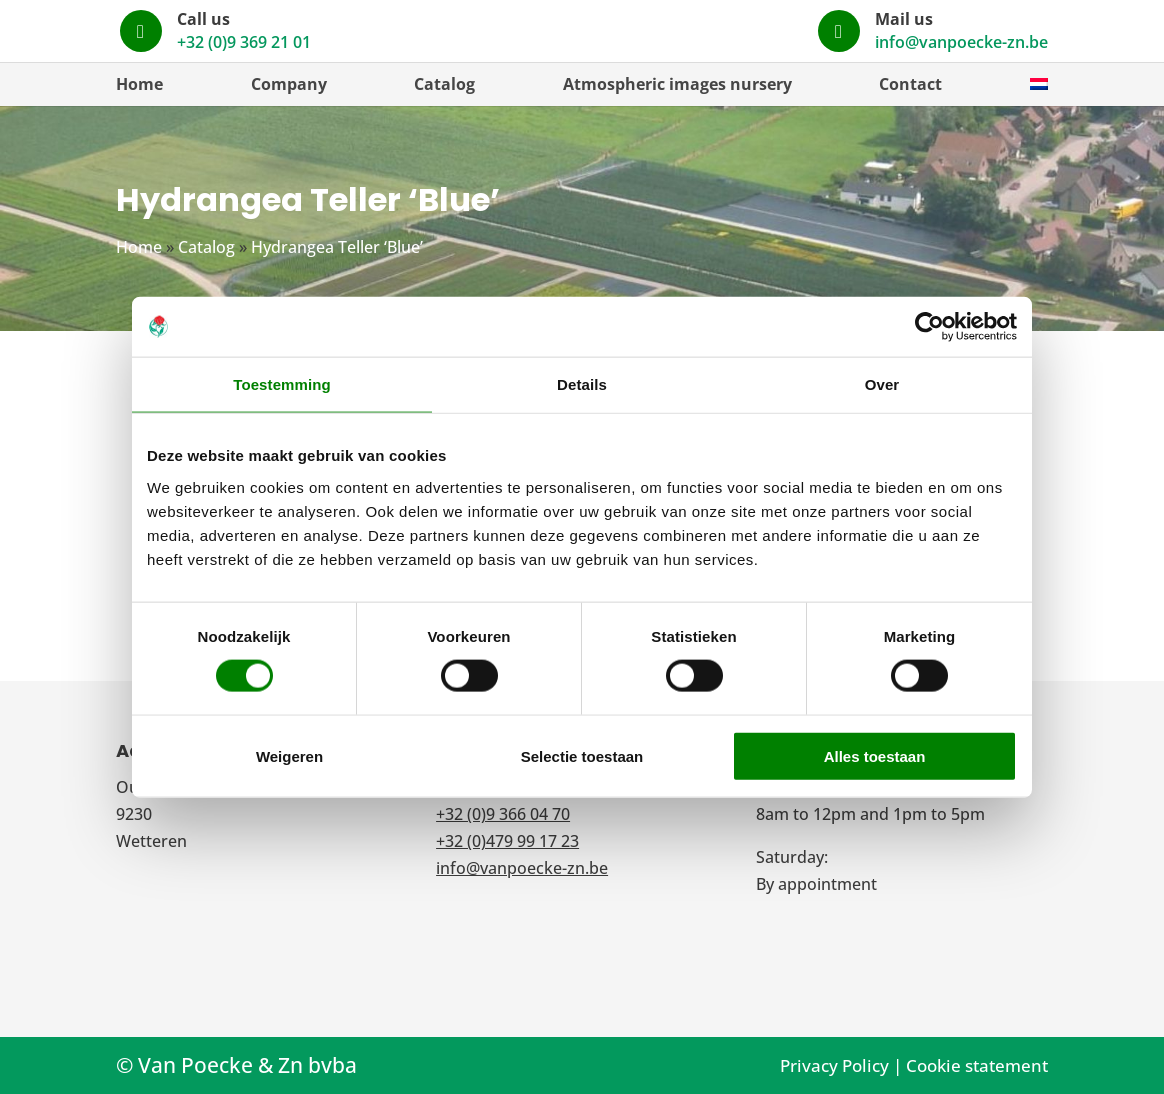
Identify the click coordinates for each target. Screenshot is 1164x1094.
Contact (910, 84)
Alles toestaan (875, 755)
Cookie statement (977, 1065)
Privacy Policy (834, 1065)
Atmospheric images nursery (677, 84)
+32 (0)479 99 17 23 (507, 841)
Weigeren (289, 755)
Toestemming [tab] (282, 384)
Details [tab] (582, 384)
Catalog (444, 84)
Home (139, 84)
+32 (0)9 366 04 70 (503, 814)
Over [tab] (882, 384)
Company (289, 84)
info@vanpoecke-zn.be (961, 42)
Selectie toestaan (582, 755)
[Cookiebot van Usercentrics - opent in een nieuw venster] (929, 327)
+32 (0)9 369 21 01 (706, 42)
